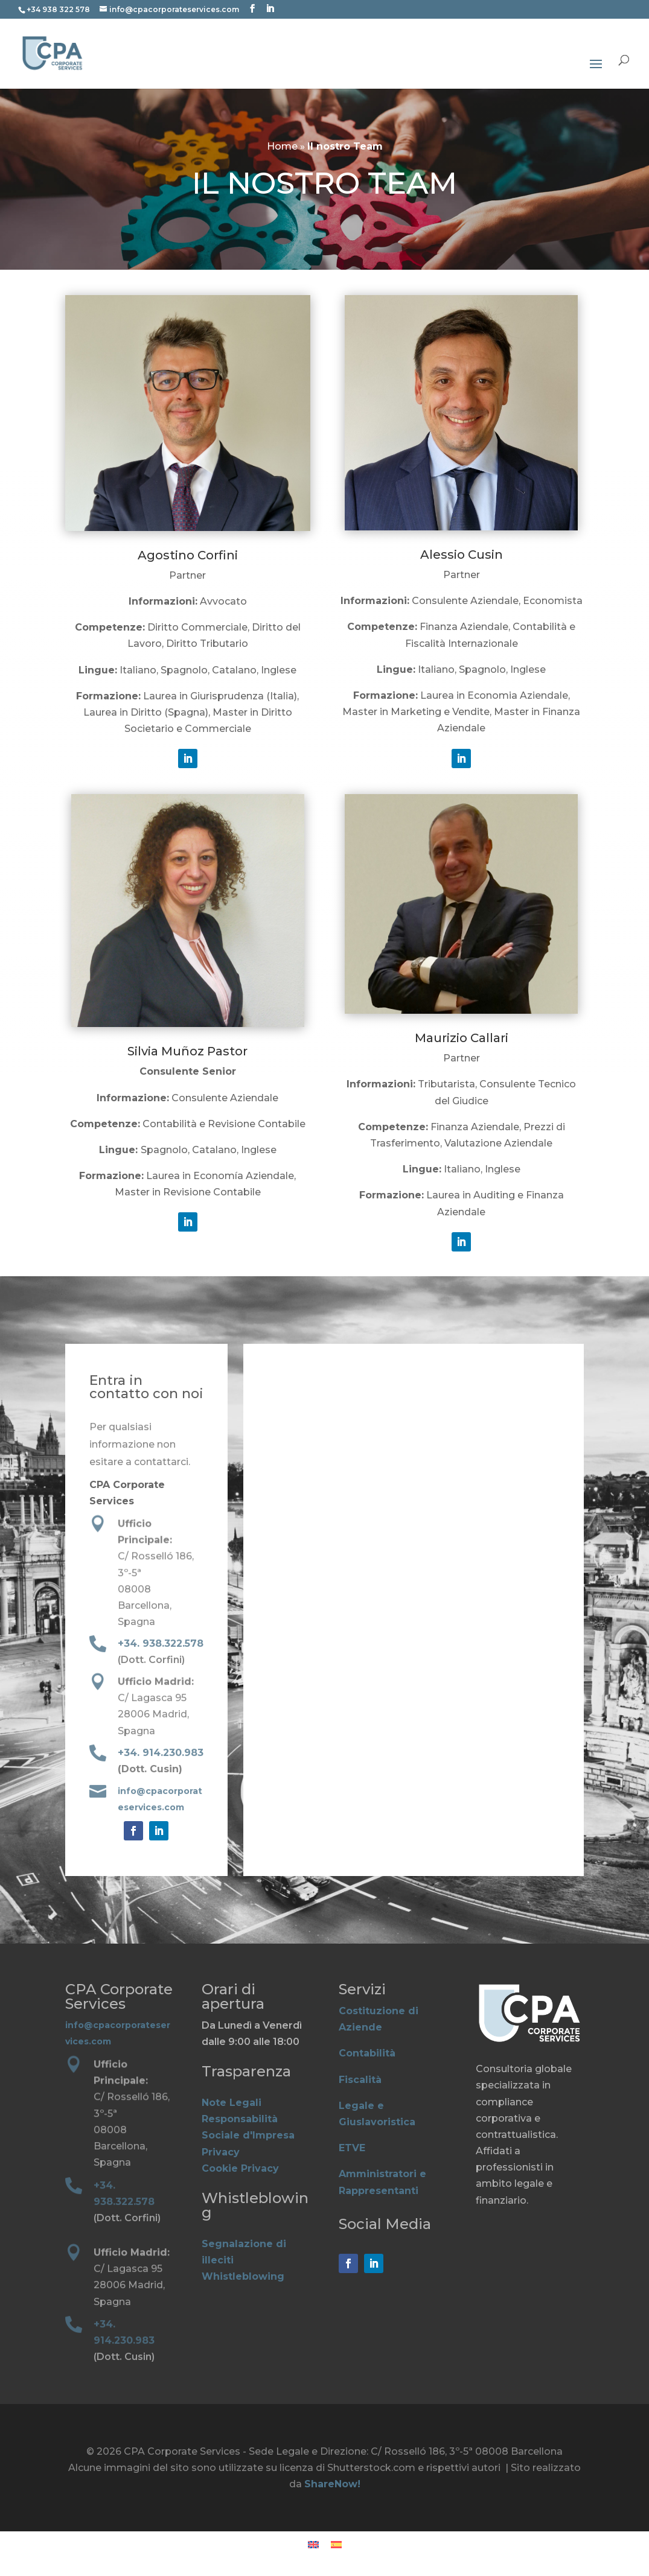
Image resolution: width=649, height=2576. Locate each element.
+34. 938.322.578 (160, 1644)
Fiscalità (360, 2079)
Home (282, 146)
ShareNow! (332, 2484)
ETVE (352, 2148)
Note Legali (231, 2102)
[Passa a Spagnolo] (336, 2545)
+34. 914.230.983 (160, 1753)
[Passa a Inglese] (313, 2545)
